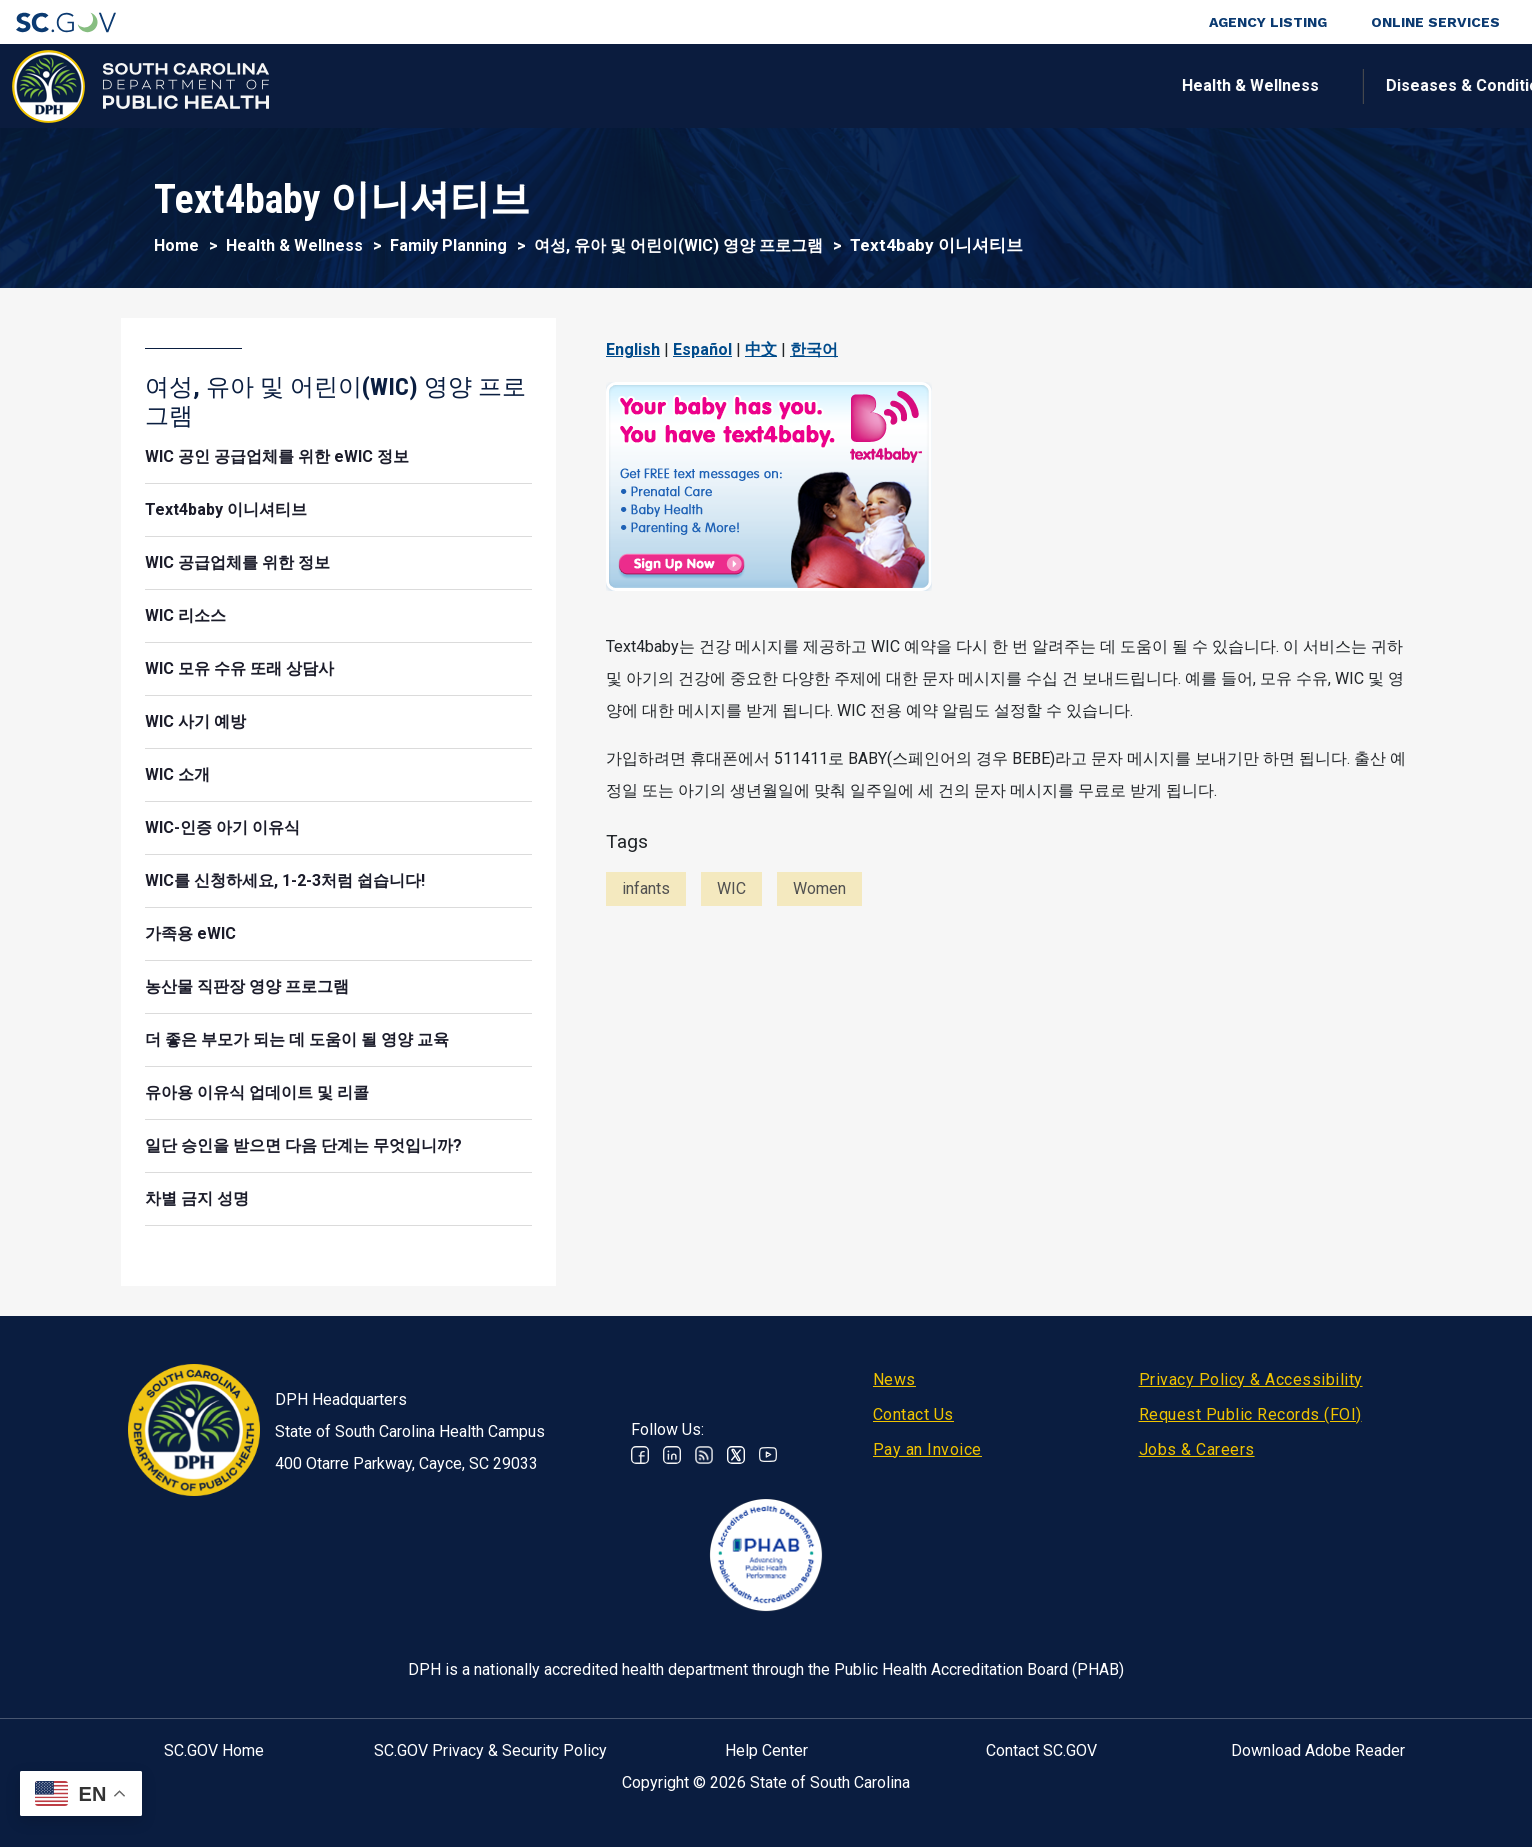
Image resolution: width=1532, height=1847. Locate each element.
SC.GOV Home (214, 1750)
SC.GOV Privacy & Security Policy (490, 1750)
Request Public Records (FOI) (1250, 1414)
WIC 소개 (177, 774)
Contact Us (913, 1414)
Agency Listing (1268, 22)
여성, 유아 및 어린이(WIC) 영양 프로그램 (678, 245)
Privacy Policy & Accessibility (1251, 1379)
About (1232, 85)
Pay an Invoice (927, 1449)
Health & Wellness (459, 85)
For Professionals (1074, 85)
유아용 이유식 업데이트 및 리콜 (257, 1092)
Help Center (766, 1750)
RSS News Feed (704, 1455)
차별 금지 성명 (197, 1198)
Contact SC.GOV (1041, 1750)
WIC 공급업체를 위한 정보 (237, 562)
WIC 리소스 (185, 615)
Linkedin (672, 1455)
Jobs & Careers (1197, 1449)
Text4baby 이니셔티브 (226, 509)
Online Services (1435, 22)
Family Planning (448, 245)
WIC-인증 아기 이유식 (222, 827)
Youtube (768, 1455)
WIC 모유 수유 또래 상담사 (239, 668)
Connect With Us (1385, 85)
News (894, 1379)
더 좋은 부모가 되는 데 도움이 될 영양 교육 (297, 1039)
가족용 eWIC (190, 933)
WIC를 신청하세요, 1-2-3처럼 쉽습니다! (285, 880)
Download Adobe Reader (1318, 1750)
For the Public (885, 85)
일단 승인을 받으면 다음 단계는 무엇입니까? (303, 1145)
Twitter (736, 1455)
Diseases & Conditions (680, 85)
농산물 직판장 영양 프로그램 (247, 986)
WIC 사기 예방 (195, 721)
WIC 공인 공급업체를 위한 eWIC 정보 (277, 456)
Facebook (640, 1455)
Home (176, 245)
